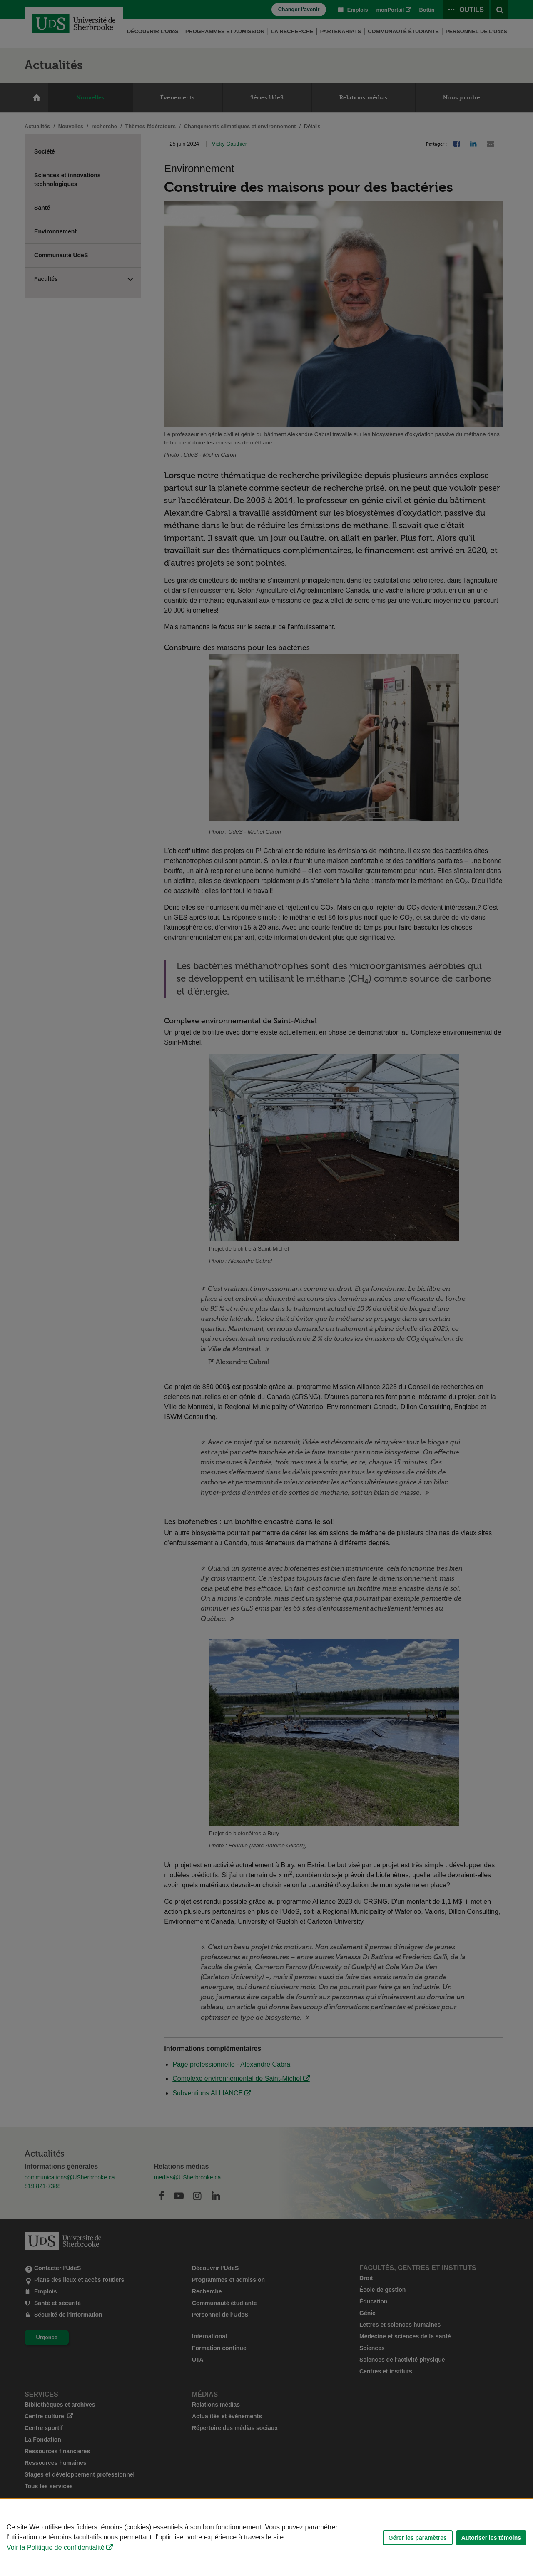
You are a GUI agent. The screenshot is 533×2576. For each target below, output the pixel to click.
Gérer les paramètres (418, 2537)
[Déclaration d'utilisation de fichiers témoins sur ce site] (266, 2537)
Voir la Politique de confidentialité (56, 2547)
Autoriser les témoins (491, 2537)
